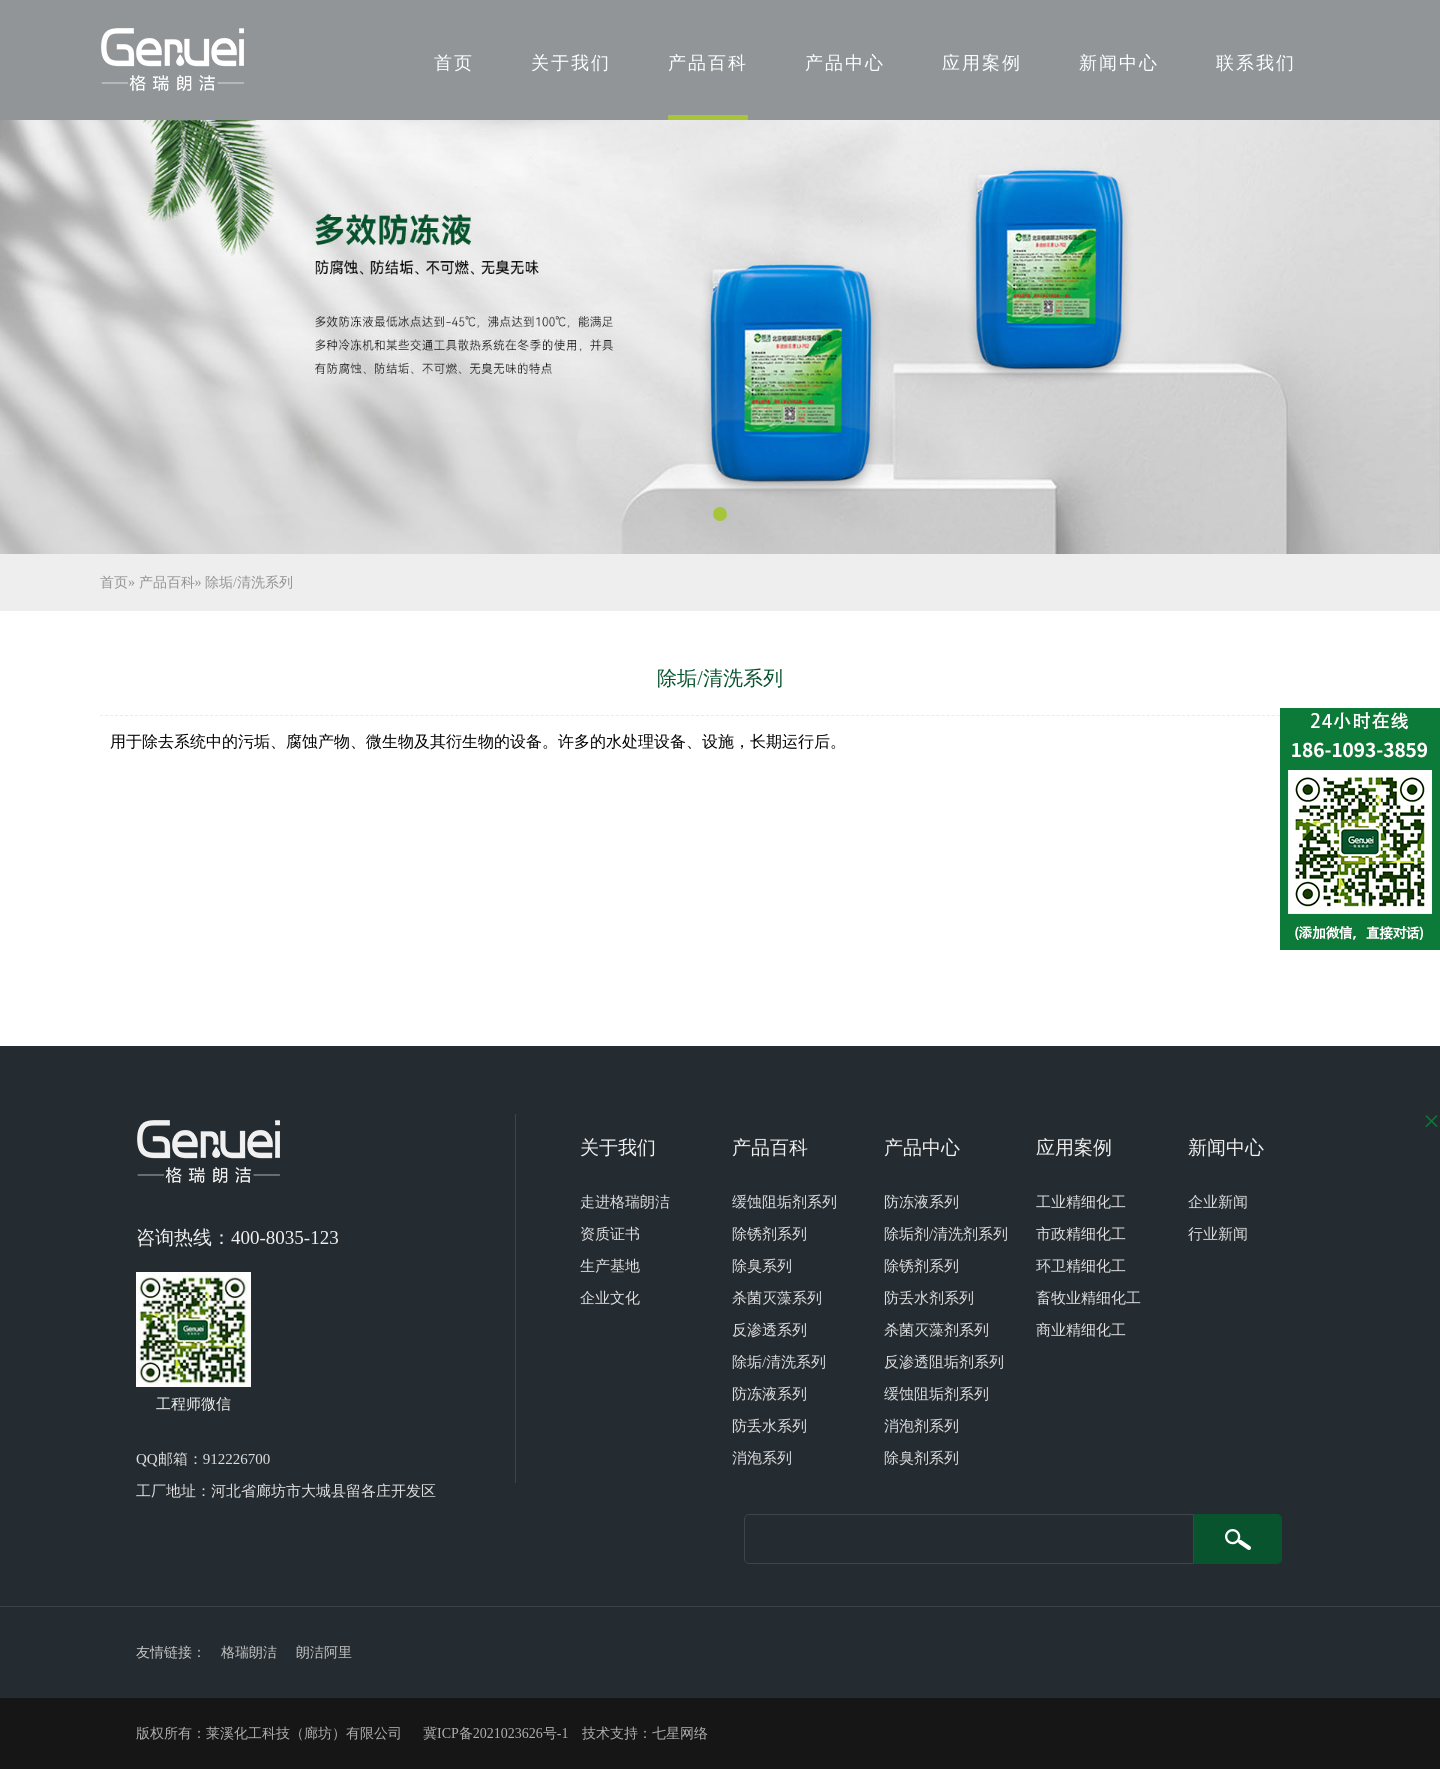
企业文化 (610, 1298)
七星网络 (680, 1733)
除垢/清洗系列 (249, 582)
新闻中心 (1119, 63)
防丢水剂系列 (929, 1298)
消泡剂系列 (921, 1426)
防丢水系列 (769, 1426)
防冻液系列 (769, 1394)
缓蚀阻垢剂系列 (784, 1202)
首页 (454, 63)
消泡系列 (762, 1458)
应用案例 (982, 63)
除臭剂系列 (921, 1458)
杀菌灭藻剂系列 (936, 1330)
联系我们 (1256, 63)
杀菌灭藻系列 (777, 1298)
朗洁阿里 (324, 1652)
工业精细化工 (1081, 1202)
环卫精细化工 (1081, 1266)
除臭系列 (762, 1266)
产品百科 (708, 63)
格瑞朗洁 (249, 1652)
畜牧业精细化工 (1088, 1298)
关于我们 (571, 63)
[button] (720, 514)
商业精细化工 (1081, 1330)
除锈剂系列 (769, 1234)
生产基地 (610, 1266)
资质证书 (610, 1234)
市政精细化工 (1081, 1234)
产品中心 (845, 63)
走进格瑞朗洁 (625, 1202)
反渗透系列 (769, 1330)
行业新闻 (1218, 1234)
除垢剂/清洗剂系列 (946, 1234)
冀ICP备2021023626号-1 (495, 1733)
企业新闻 (1218, 1202)
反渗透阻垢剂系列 (944, 1362)
